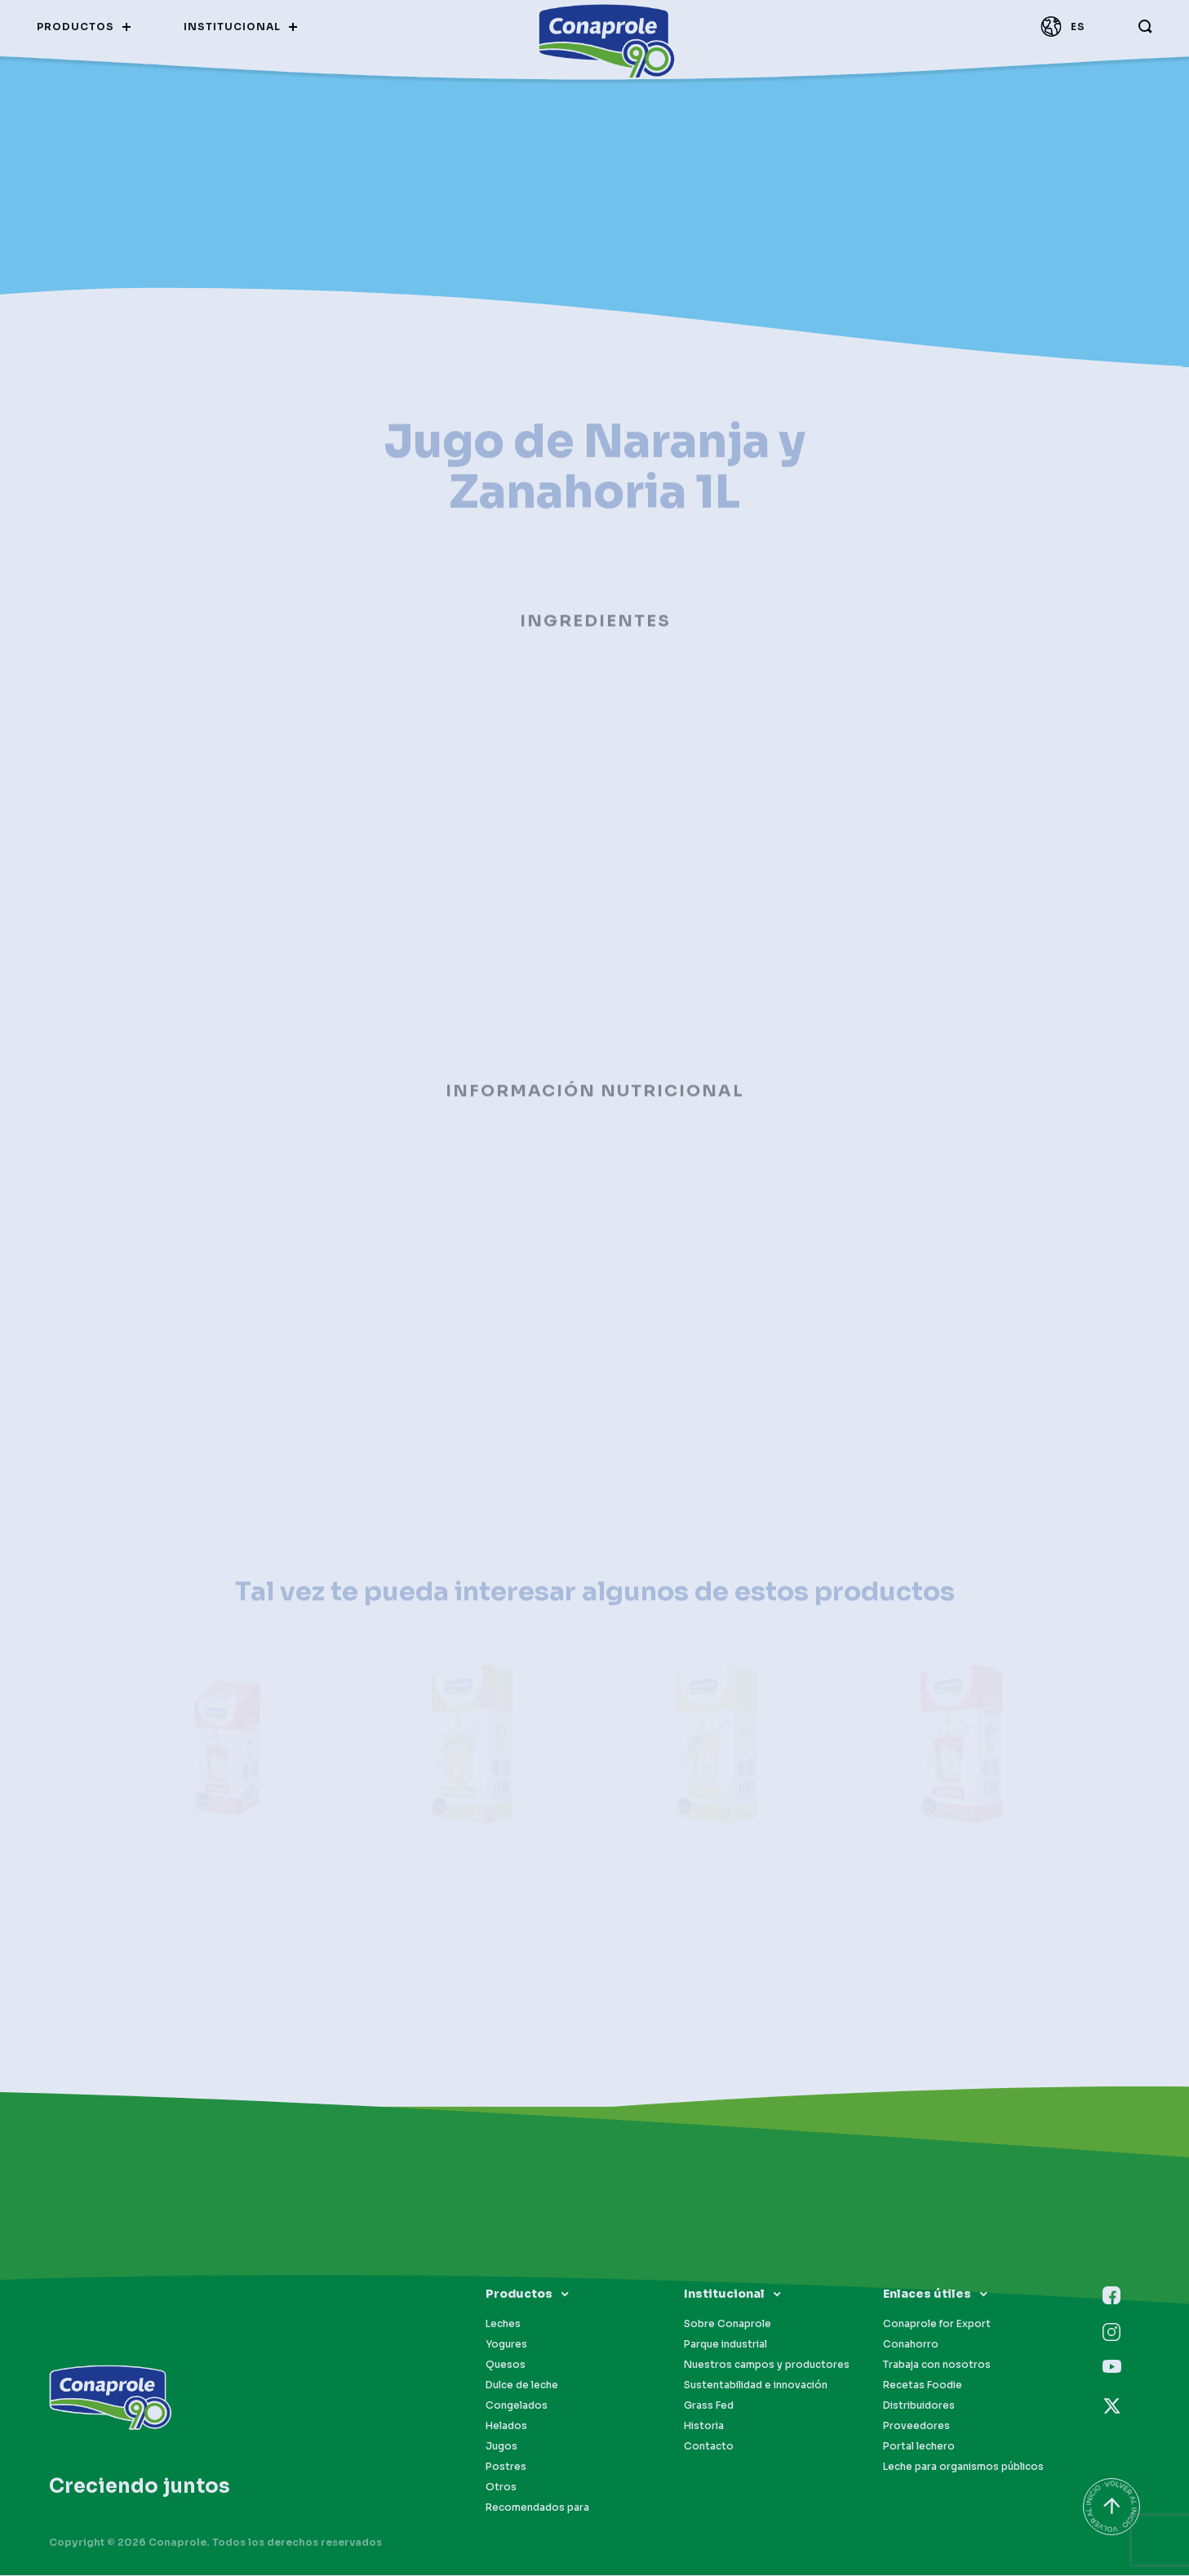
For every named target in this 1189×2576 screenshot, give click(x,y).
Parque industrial (725, 2344)
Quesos (506, 2364)
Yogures (506, 2344)
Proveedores (916, 2425)
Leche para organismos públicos (963, 2466)
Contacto (709, 2446)
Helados (506, 2425)
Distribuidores (919, 2405)
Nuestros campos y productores (767, 2364)
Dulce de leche (522, 2385)
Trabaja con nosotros (937, 2364)
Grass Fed (709, 2405)
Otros (501, 2487)
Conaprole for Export (937, 2323)
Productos (519, 2293)
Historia (704, 2425)
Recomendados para (537, 2507)
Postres (506, 2466)
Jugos (501, 2446)
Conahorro (910, 2344)
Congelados (517, 2405)
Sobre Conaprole (727, 2323)
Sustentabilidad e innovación (755, 2385)
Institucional (724, 2293)
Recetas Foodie (922, 2385)
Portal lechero (919, 2446)
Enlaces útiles (927, 2293)
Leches (503, 2323)
